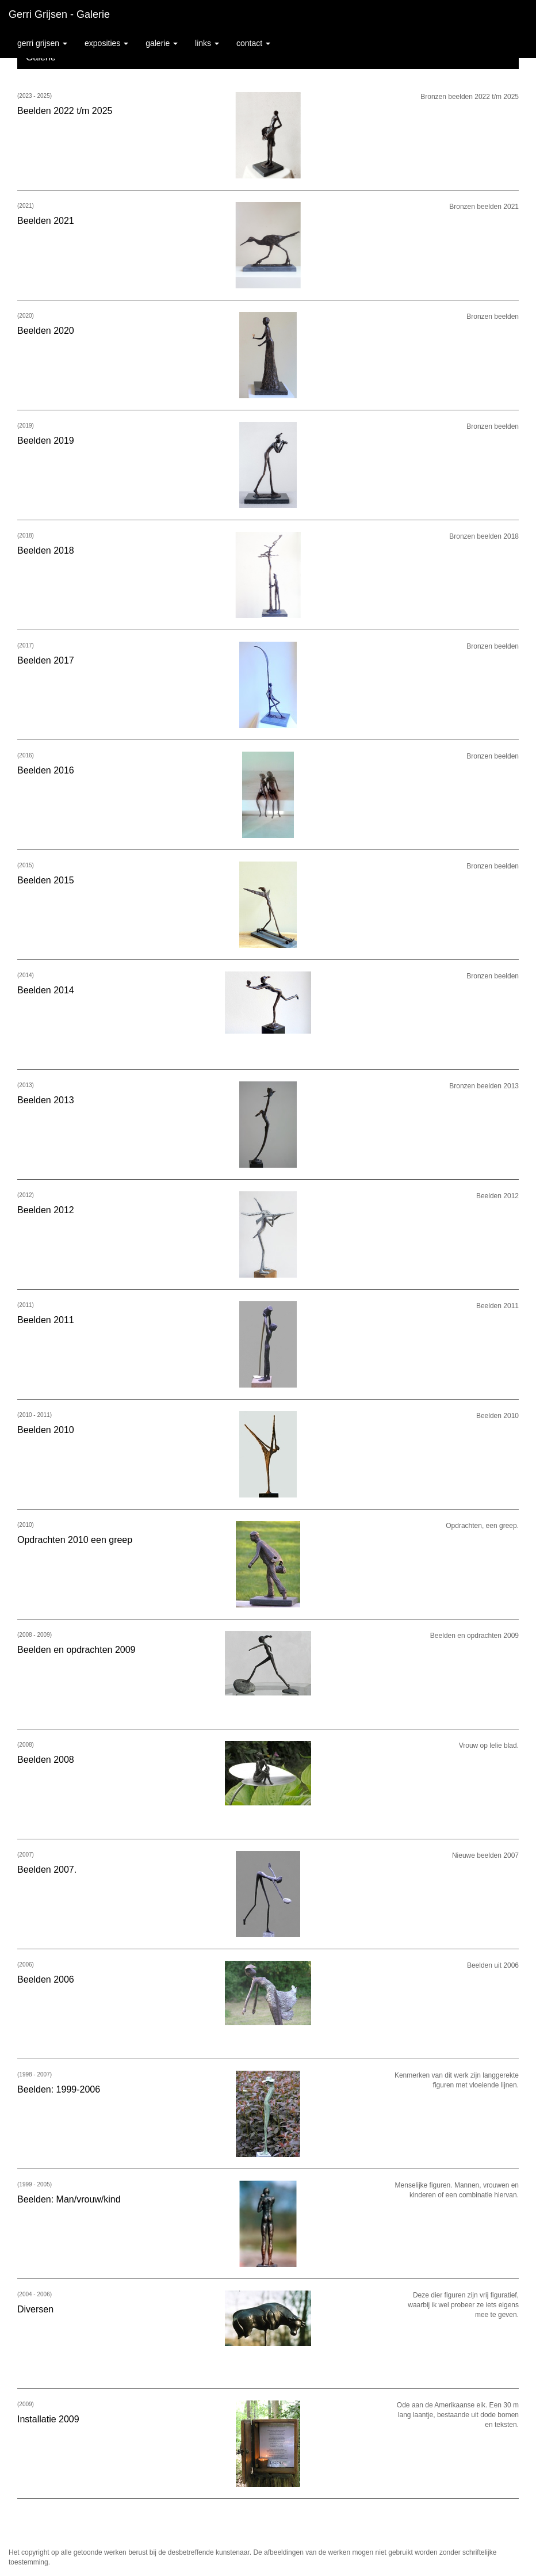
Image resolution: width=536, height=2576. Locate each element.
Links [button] (207, 43)
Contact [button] (253, 43)
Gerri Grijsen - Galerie (59, 14)
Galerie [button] (162, 43)
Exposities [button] (106, 43)
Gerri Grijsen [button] (42, 43)
